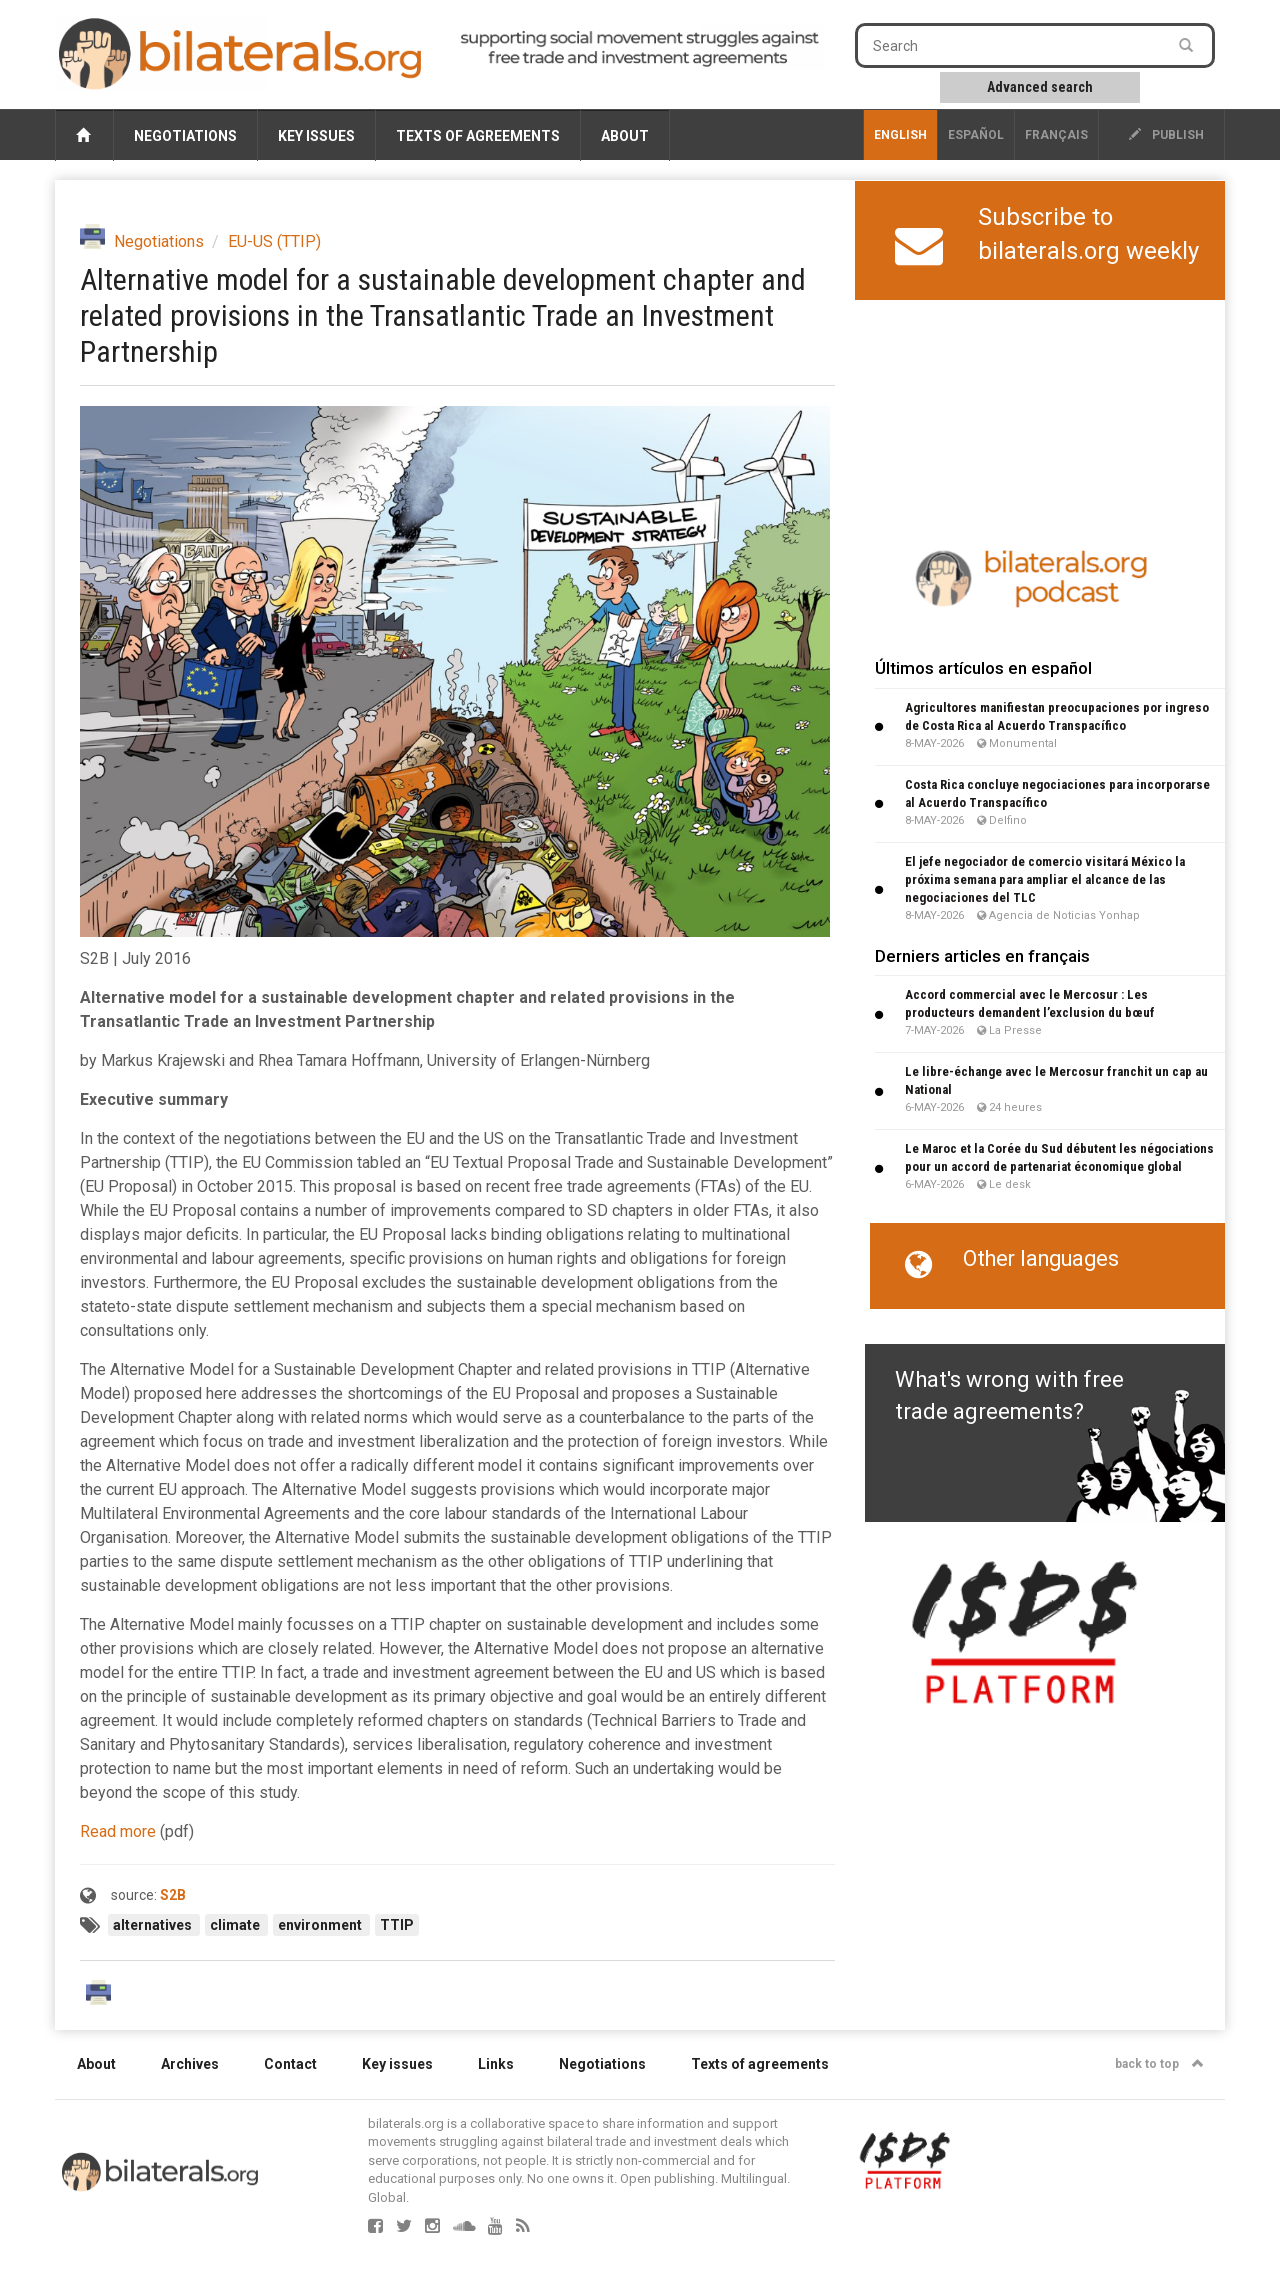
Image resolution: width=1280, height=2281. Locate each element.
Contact (290, 2064)
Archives (190, 2064)
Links (496, 2064)
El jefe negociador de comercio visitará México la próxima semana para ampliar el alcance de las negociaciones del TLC (1045, 879)
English (900, 135)
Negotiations (185, 136)
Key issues (316, 136)
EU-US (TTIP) (274, 241)
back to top (1159, 2064)
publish (1166, 135)
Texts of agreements (478, 136)
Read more (118, 1831)
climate (236, 1925)
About (625, 136)
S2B (173, 1895)
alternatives (154, 1925)
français (1056, 135)
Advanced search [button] (1040, 87)
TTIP (397, 1925)
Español (976, 135)
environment (321, 1925)
